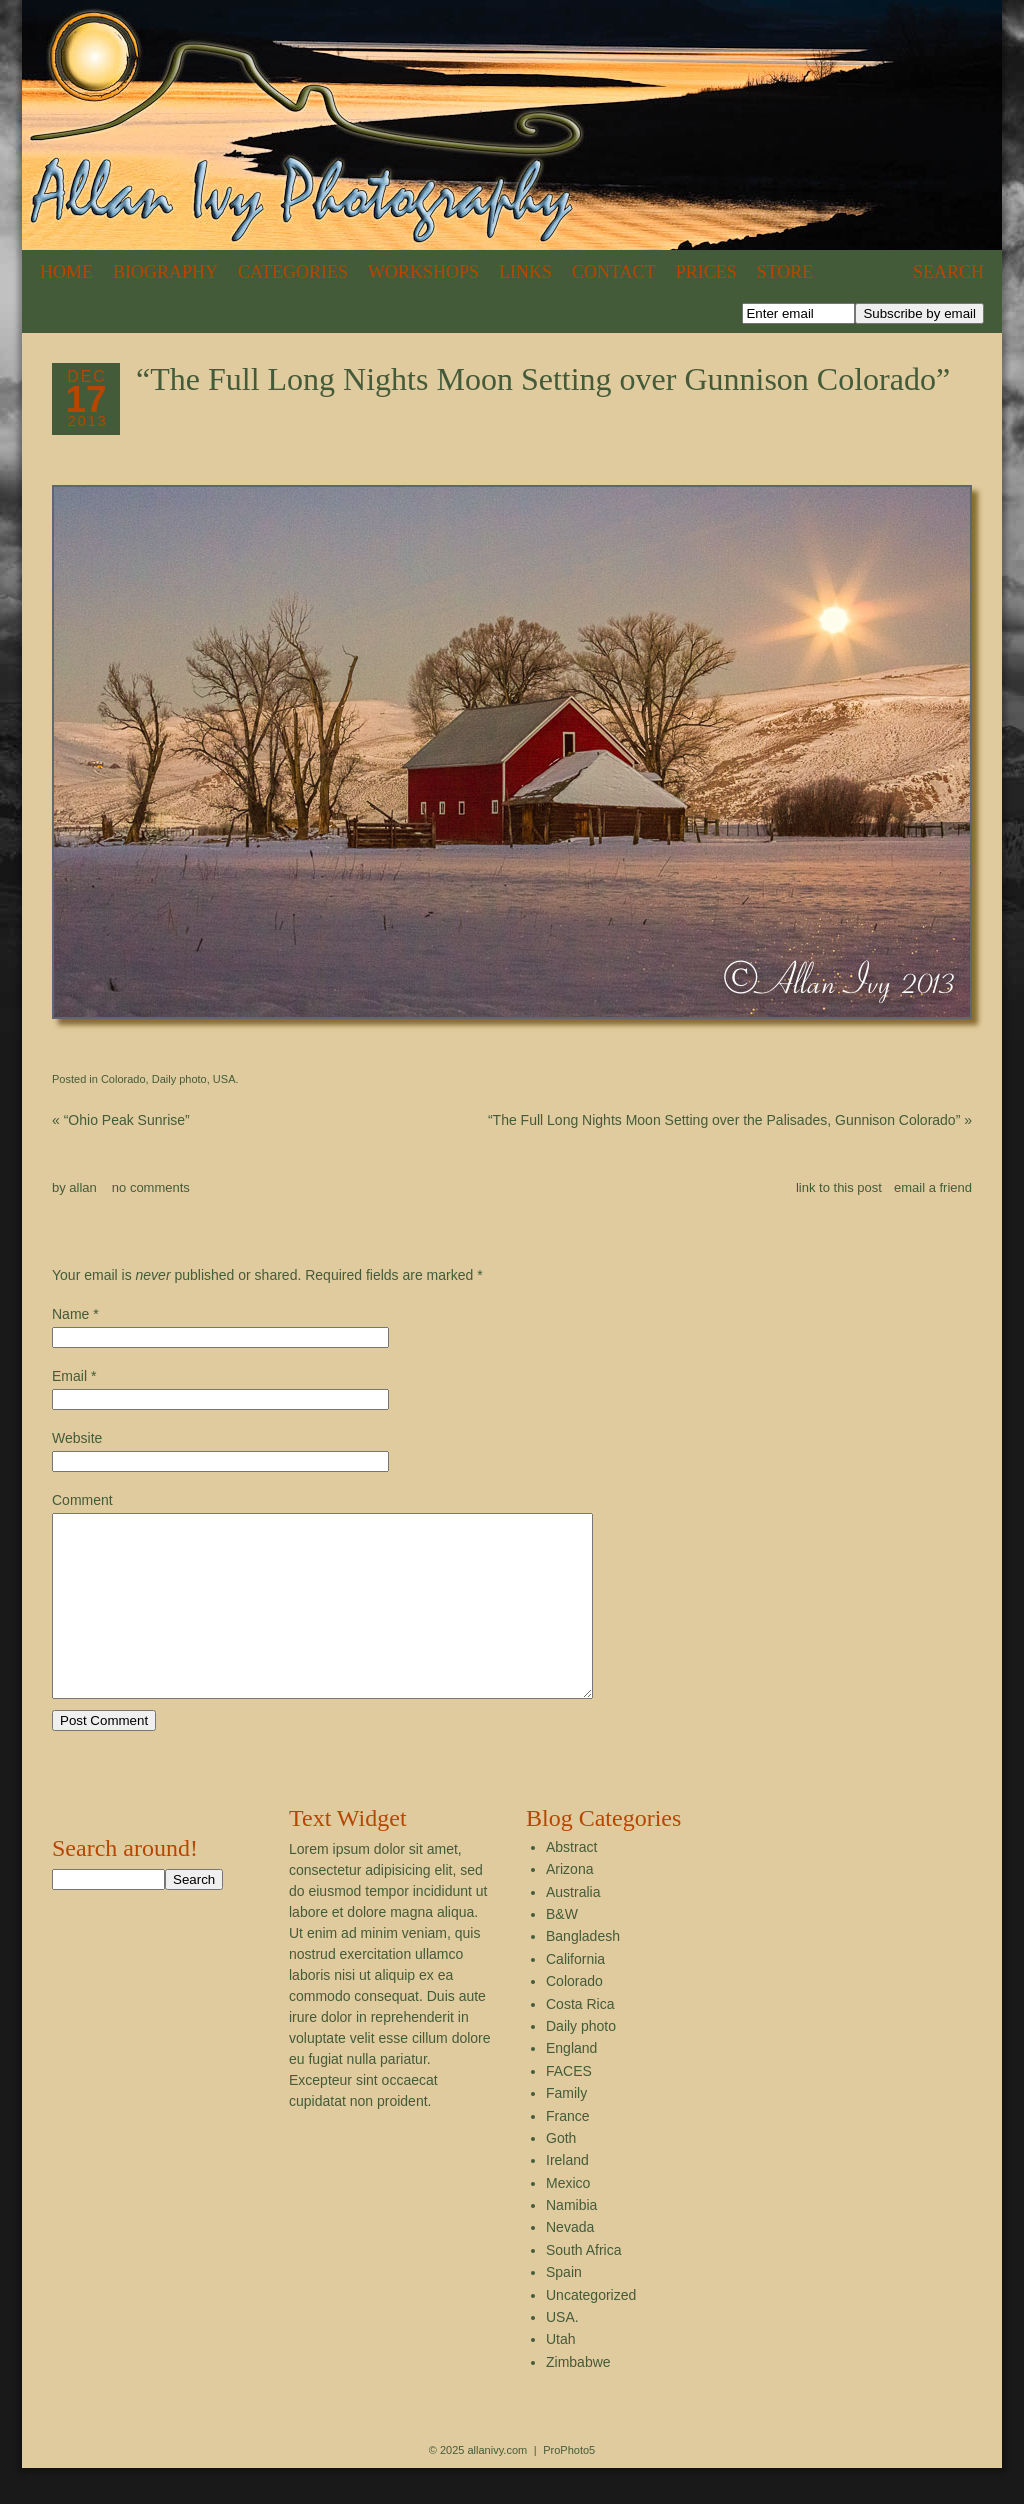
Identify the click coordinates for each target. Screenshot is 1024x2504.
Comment (82, 1500)
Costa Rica (580, 2040)
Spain (564, 2308)
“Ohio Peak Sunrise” (121, 1120)
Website (77, 1438)
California (575, 1995)
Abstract (571, 1883)
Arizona (569, 1905)
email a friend (933, 1187)
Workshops (423, 272)
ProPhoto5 (569, 2486)
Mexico (568, 2219)
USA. (226, 1079)
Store (785, 272)
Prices (706, 272)
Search (948, 272)
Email (69, 1376)
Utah (561, 2375)
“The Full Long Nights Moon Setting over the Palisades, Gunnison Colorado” (730, 1120)
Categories (293, 272)
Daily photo (179, 1079)
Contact (614, 272)
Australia (573, 1928)
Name (70, 1314)
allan (82, 1187)
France (568, 2152)
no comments (151, 1187)
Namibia (571, 2241)
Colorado (123, 1079)
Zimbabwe (578, 2398)
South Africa (584, 2286)
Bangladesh (583, 1972)
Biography (165, 272)
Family (566, 2129)
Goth (561, 2174)
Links (525, 272)
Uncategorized (591, 2331)
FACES (569, 2107)
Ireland (567, 2196)
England (571, 2084)
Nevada (570, 2263)
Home (66, 272)
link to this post (839, 1187)
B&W (562, 1950)
